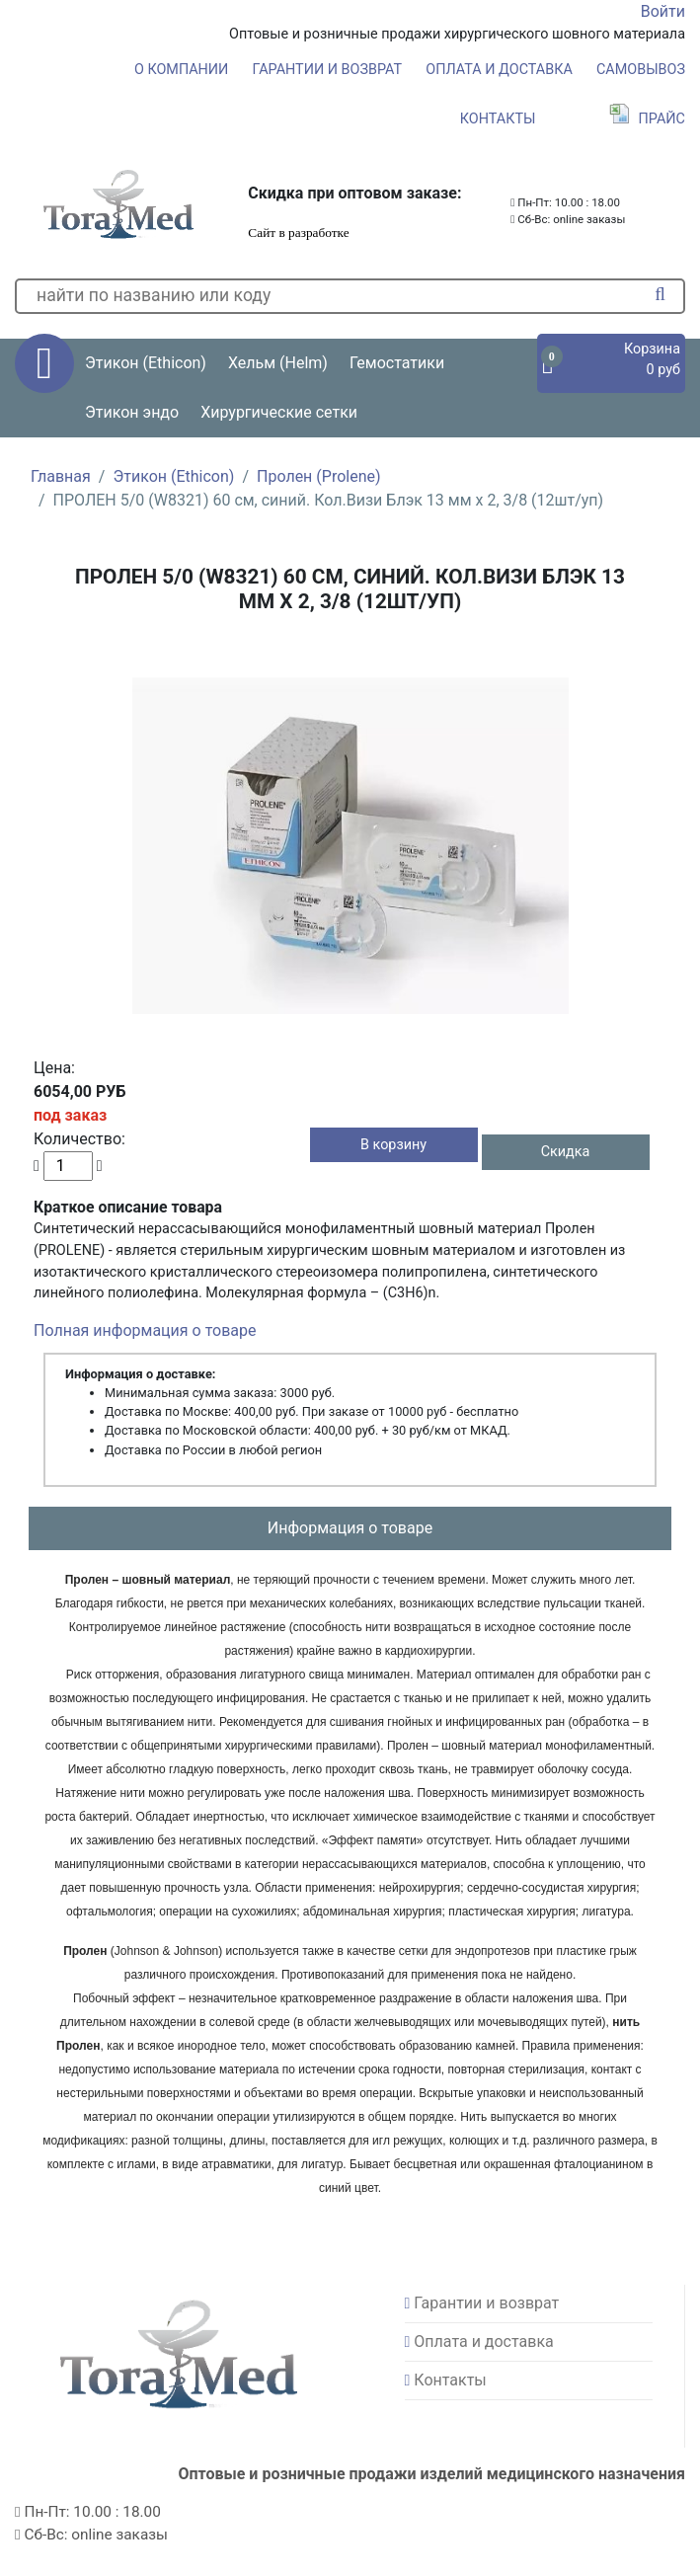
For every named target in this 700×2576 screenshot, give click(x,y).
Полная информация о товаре (145, 1330)
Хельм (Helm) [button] (278, 362)
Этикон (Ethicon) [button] (145, 362)
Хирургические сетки (278, 412)
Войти (663, 11)
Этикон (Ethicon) (173, 476)
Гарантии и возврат (328, 69)
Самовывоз (640, 69)
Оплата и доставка (499, 69)
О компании (181, 69)
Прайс (647, 119)
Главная (61, 476)
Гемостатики (397, 362)
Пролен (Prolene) (319, 476)
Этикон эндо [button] (132, 412)
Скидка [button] (565, 1151)
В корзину (393, 1144)
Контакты (498, 119)
